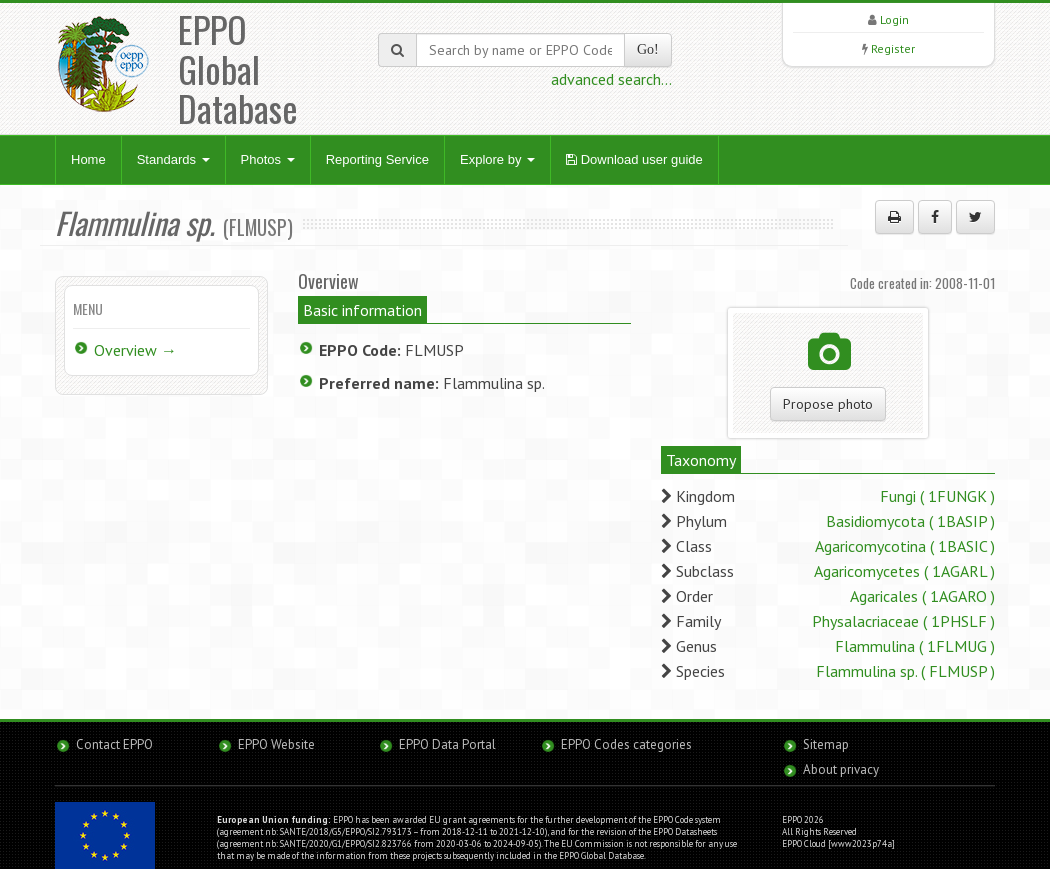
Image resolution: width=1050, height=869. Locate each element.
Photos (268, 159)
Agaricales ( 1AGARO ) (922, 596)
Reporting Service (377, 159)
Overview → (135, 350)
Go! (648, 49)
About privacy (841, 769)
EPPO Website (276, 744)
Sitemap (826, 744)
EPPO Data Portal (447, 744)
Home (88, 159)
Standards (173, 159)
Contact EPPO (114, 744)
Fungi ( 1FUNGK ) (937, 496)
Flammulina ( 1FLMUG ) (915, 646)
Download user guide (634, 159)
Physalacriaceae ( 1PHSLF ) (903, 621)
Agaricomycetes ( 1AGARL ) (904, 571)
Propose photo (828, 404)
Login (894, 19)
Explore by (497, 159)
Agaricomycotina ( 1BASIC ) (905, 546)
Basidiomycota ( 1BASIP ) (910, 521)
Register (893, 48)
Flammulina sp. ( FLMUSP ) (905, 671)
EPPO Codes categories (626, 744)
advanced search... (611, 79)
